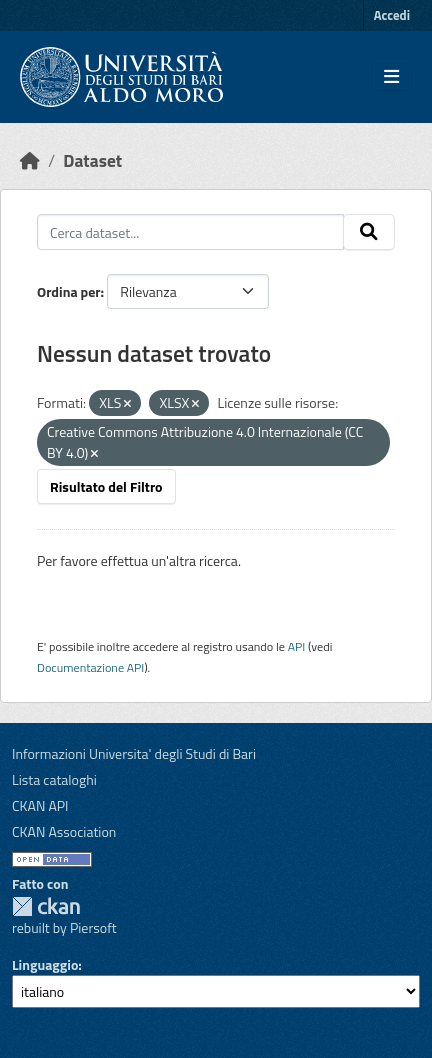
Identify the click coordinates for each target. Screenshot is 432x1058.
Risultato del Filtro (106, 486)
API (297, 646)
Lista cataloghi (54, 779)
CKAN (46, 906)
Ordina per (69, 291)
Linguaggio (45, 964)
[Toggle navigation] (391, 77)
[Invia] (369, 232)
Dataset (92, 160)
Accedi (392, 15)
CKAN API (40, 805)
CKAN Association (64, 831)
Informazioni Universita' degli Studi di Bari (134, 753)
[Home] (30, 160)
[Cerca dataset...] (190, 232)
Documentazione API (90, 667)
